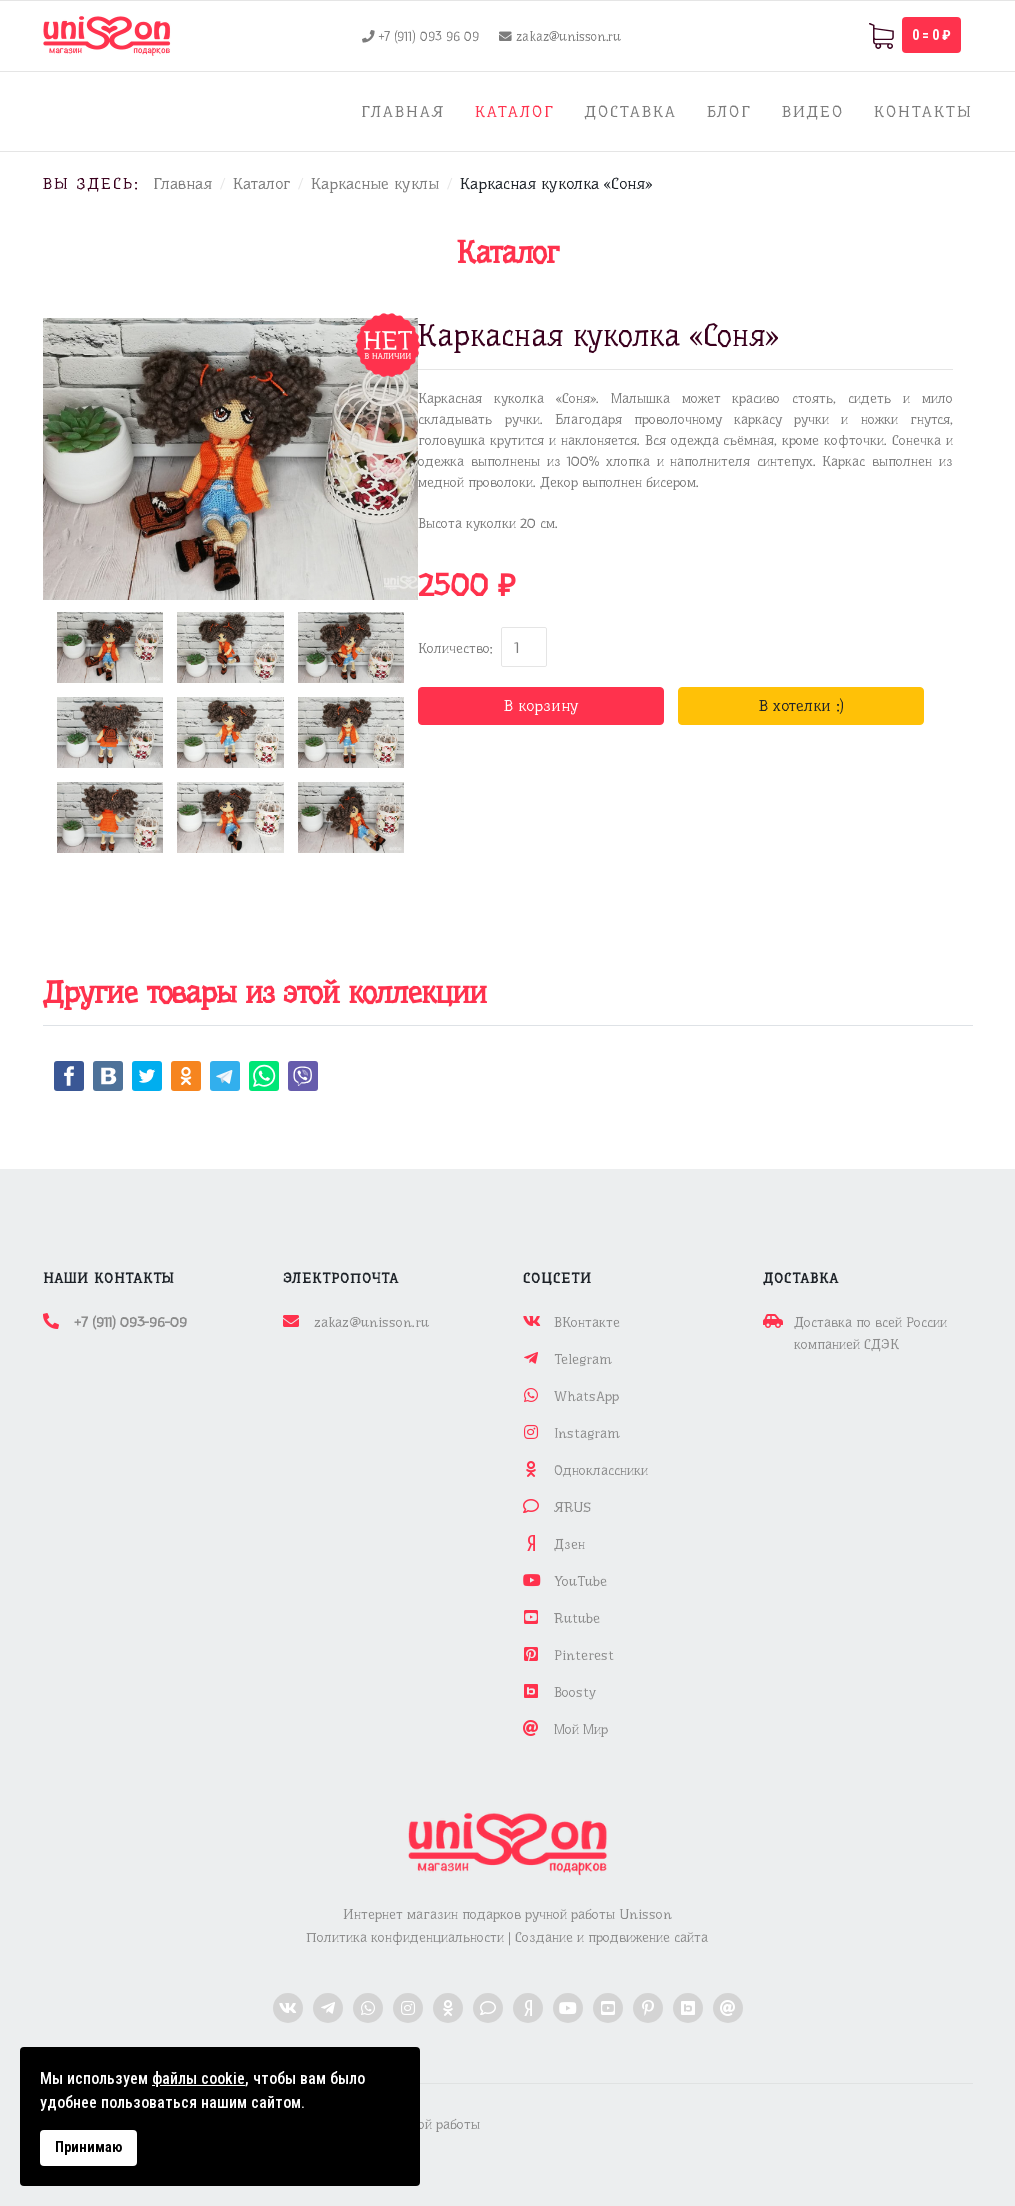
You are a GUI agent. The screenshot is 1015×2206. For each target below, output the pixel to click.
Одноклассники (601, 1470)
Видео (813, 111)
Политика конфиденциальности (405, 1937)
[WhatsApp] (368, 2008)
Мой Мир (581, 1729)
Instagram (586, 1433)
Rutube (577, 1618)
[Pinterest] (648, 2008)
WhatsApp (586, 1396)
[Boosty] (688, 2008)
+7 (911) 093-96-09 (130, 1322)
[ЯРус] (488, 2008)
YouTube (580, 1581)
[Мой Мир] (728, 2008)
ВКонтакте (587, 1322)
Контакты (923, 111)
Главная (403, 111)
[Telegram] (328, 2008)
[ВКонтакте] (288, 2008)
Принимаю (88, 2147)
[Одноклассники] (448, 2008)
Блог (729, 111)
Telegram (582, 1359)
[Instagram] (408, 2008)
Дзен (569, 1544)
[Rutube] (608, 2008)
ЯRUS (572, 1507)
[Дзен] (528, 2008)
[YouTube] (568, 2008)
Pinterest (584, 1655)
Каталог (515, 111)
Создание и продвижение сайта (611, 1937)
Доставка (631, 111)
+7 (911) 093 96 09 (429, 37)
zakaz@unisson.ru (568, 37)
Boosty (575, 1692)
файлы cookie (198, 2078)
